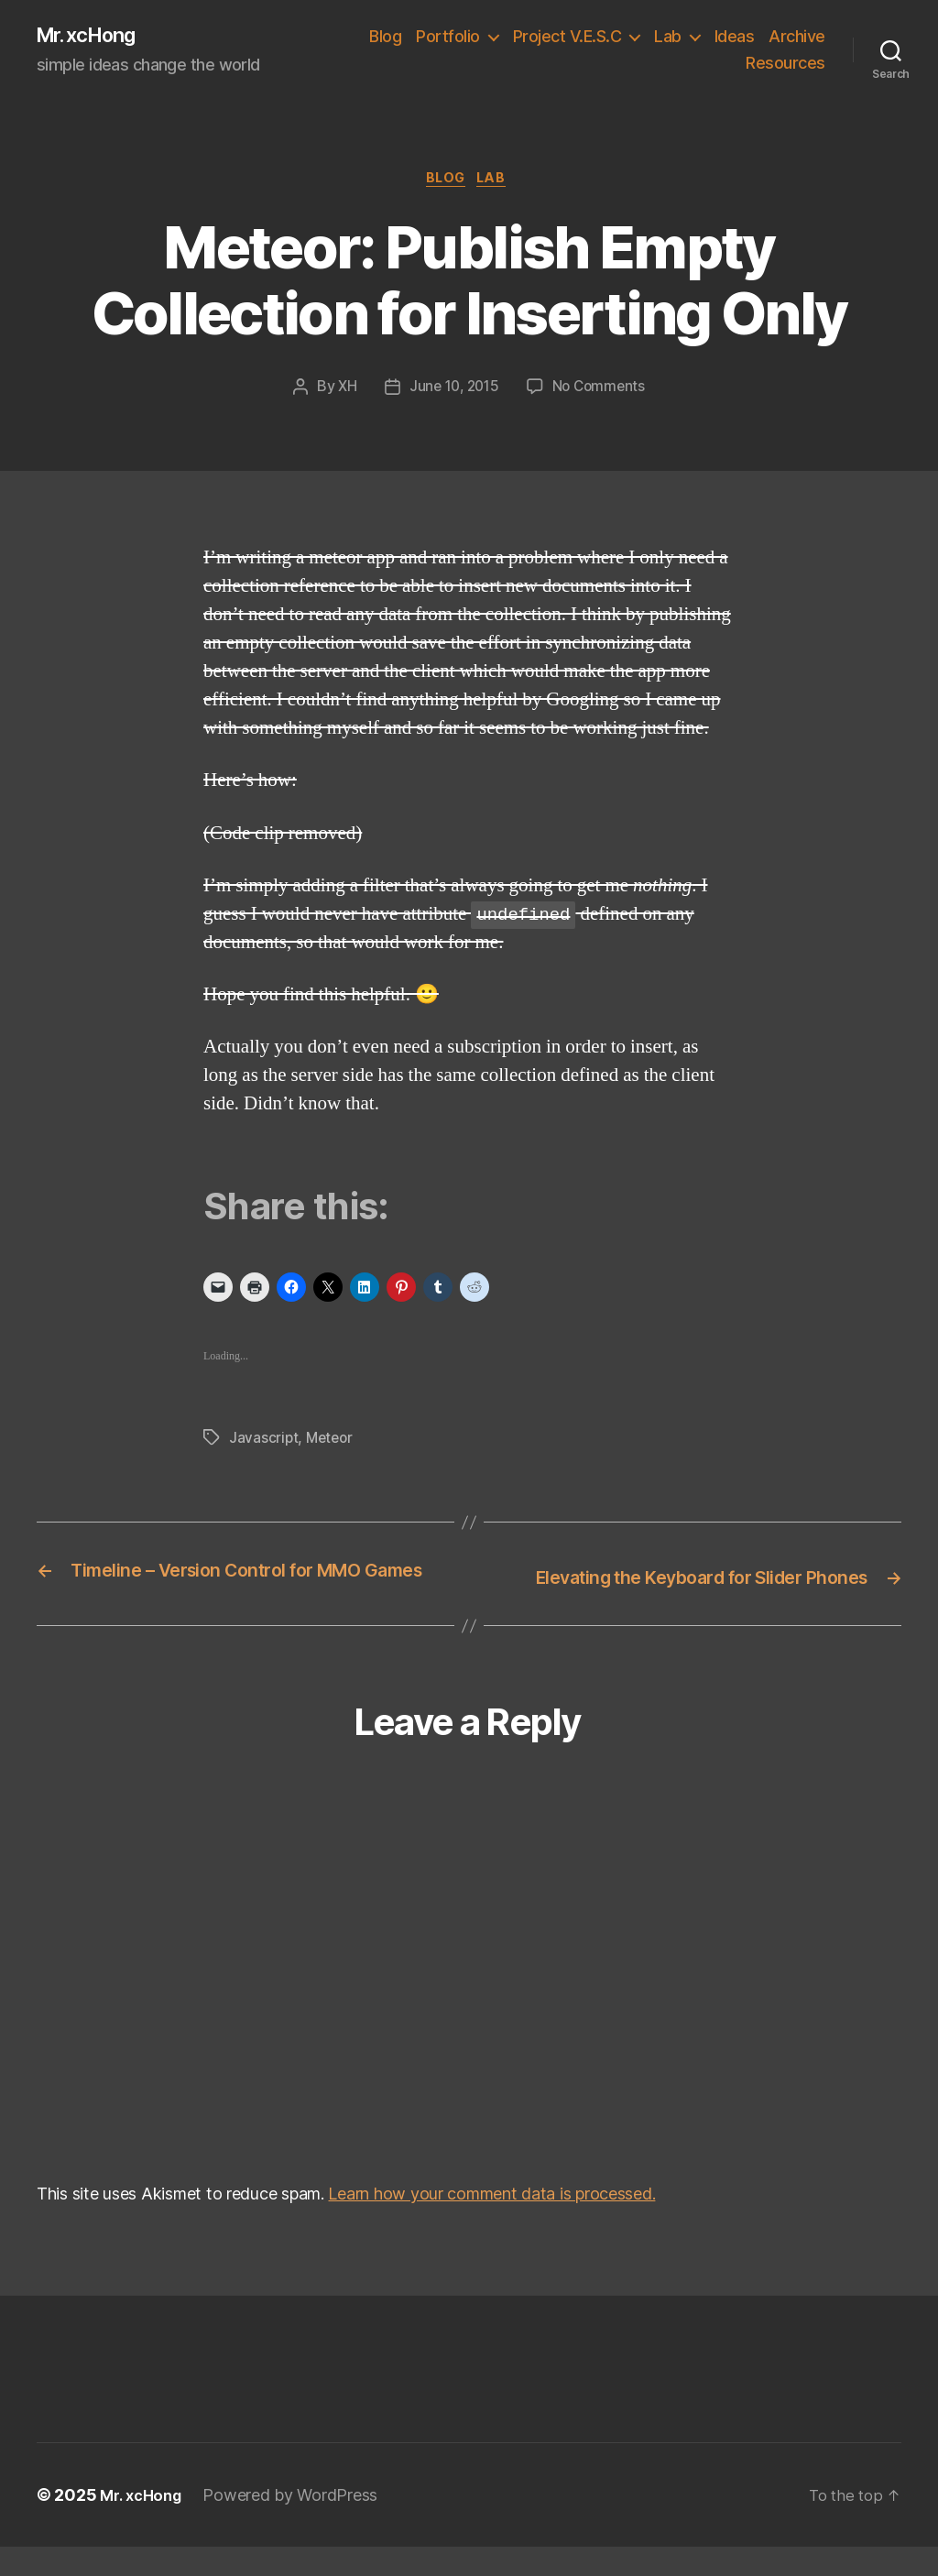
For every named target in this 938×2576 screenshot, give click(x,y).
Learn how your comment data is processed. (491, 2222)
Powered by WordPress (297, 2524)
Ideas (805, 37)
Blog (457, 37)
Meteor (331, 1443)
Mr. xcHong (94, 37)
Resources (785, 64)
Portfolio (519, 37)
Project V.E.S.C (638, 37)
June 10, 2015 (453, 393)
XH (343, 393)
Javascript (264, 1443)
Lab (739, 37)
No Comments (602, 393)
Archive (703, 64)
